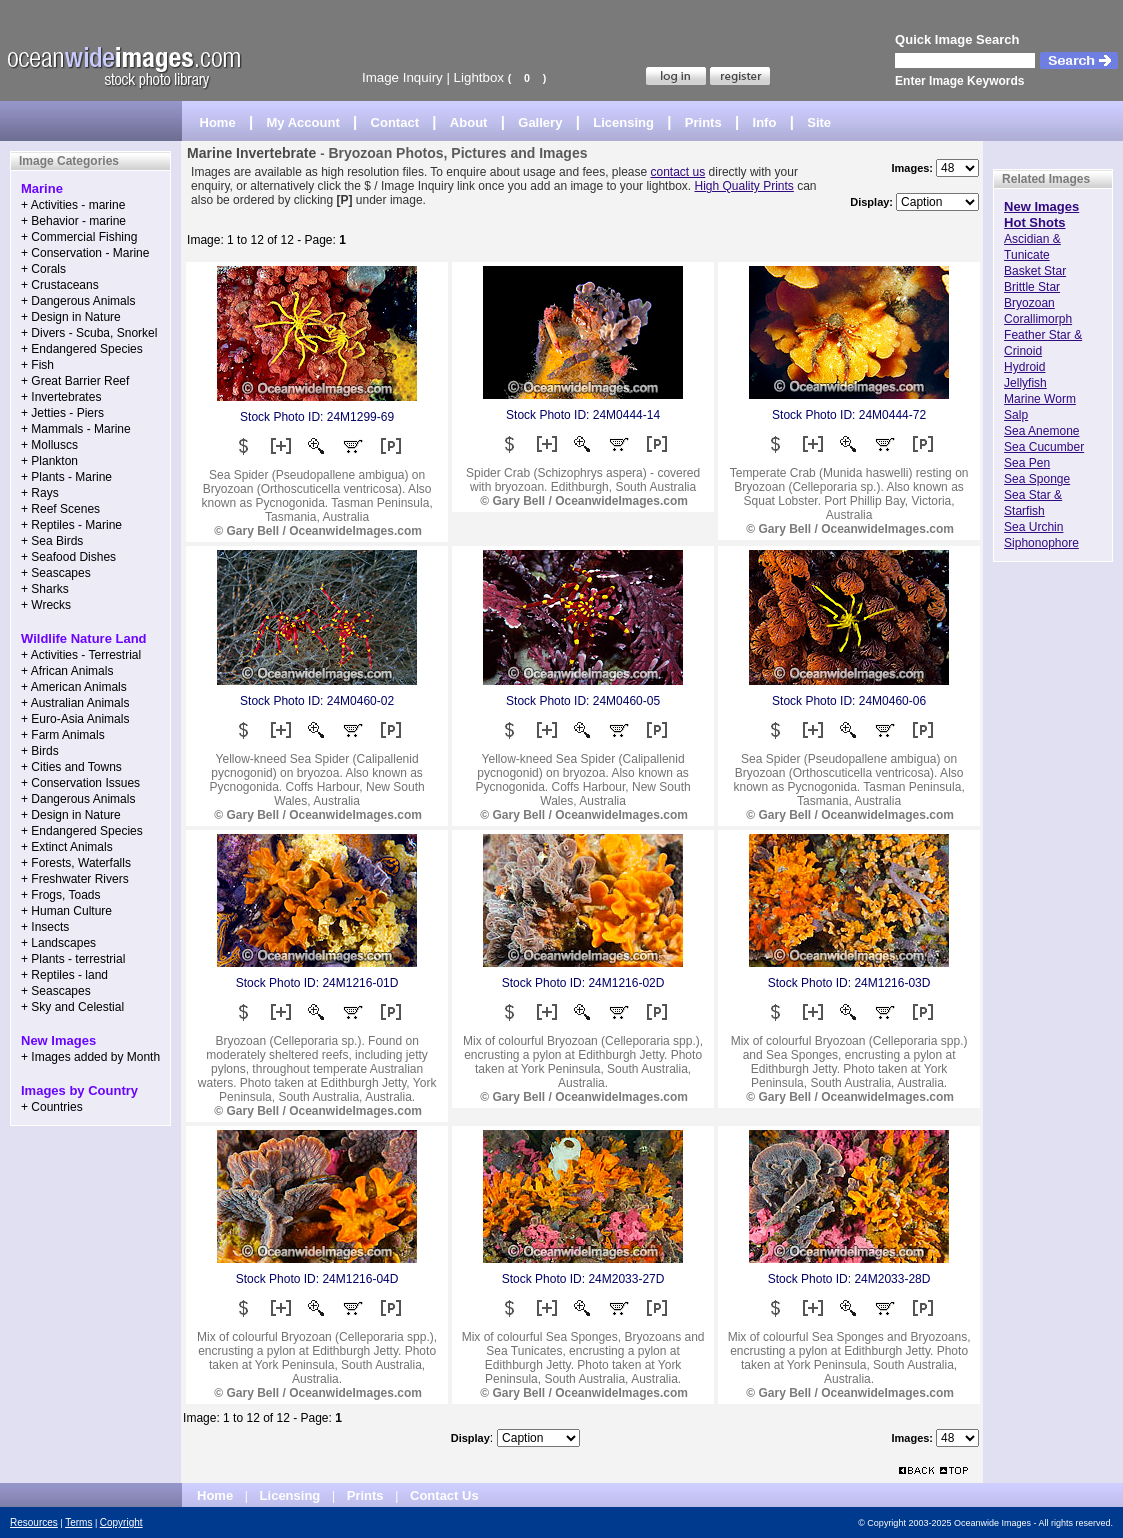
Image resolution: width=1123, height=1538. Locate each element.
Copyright (121, 1522)
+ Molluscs (49, 445)
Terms (78, 1522)
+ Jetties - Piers (62, 413)
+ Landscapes (58, 943)
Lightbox (479, 77)
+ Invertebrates (61, 397)
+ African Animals (67, 671)
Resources (34, 1522)
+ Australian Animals (75, 703)
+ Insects (45, 927)
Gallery (540, 122)
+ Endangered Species (82, 349)
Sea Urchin (1033, 527)
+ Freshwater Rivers (75, 879)
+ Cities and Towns (71, 767)
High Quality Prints (743, 186)
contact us (678, 172)
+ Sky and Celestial (72, 1007)
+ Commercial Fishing (79, 237)
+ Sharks (45, 589)
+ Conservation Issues (80, 783)
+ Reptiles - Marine (71, 525)
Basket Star (1035, 271)
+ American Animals (74, 687)
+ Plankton (49, 461)
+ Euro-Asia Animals (75, 719)
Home (218, 122)
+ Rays (40, 493)
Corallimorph (1038, 319)
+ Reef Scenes (60, 509)
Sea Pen (1027, 463)
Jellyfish (1025, 383)
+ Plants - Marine (66, 477)
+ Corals (43, 269)
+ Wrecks (46, 605)
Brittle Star (1032, 287)
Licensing (623, 122)
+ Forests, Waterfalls (76, 863)
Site (819, 122)
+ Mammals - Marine (76, 429)
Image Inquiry (402, 77)
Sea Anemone (1041, 431)
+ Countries (52, 1107)
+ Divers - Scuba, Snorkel (89, 333)
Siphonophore (1041, 543)
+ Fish (37, 365)
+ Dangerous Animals (78, 301)
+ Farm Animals (63, 735)
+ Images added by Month (90, 1057)
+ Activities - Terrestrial (81, 655)
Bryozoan (1029, 303)
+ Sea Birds (52, 541)
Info (765, 122)
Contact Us (444, 1495)
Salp (1016, 415)
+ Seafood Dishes (68, 557)
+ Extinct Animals (67, 847)
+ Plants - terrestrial (73, 959)
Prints (703, 122)
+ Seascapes (56, 573)
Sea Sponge (1037, 479)
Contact (395, 122)
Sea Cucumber (1044, 447)
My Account (303, 122)
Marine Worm (1040, 399)
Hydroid (1024, 367)
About (469, 122)
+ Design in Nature (71, 317)
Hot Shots (1034, 222)
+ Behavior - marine (73, 221)
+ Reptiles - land (64, 975)
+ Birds (40, 751)
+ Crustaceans (60, 285)
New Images (1041, 206)
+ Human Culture (66, 911)
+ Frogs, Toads (61, 895)
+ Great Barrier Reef (75, 381)
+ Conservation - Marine (85, 253)
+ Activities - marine (73, 205)
